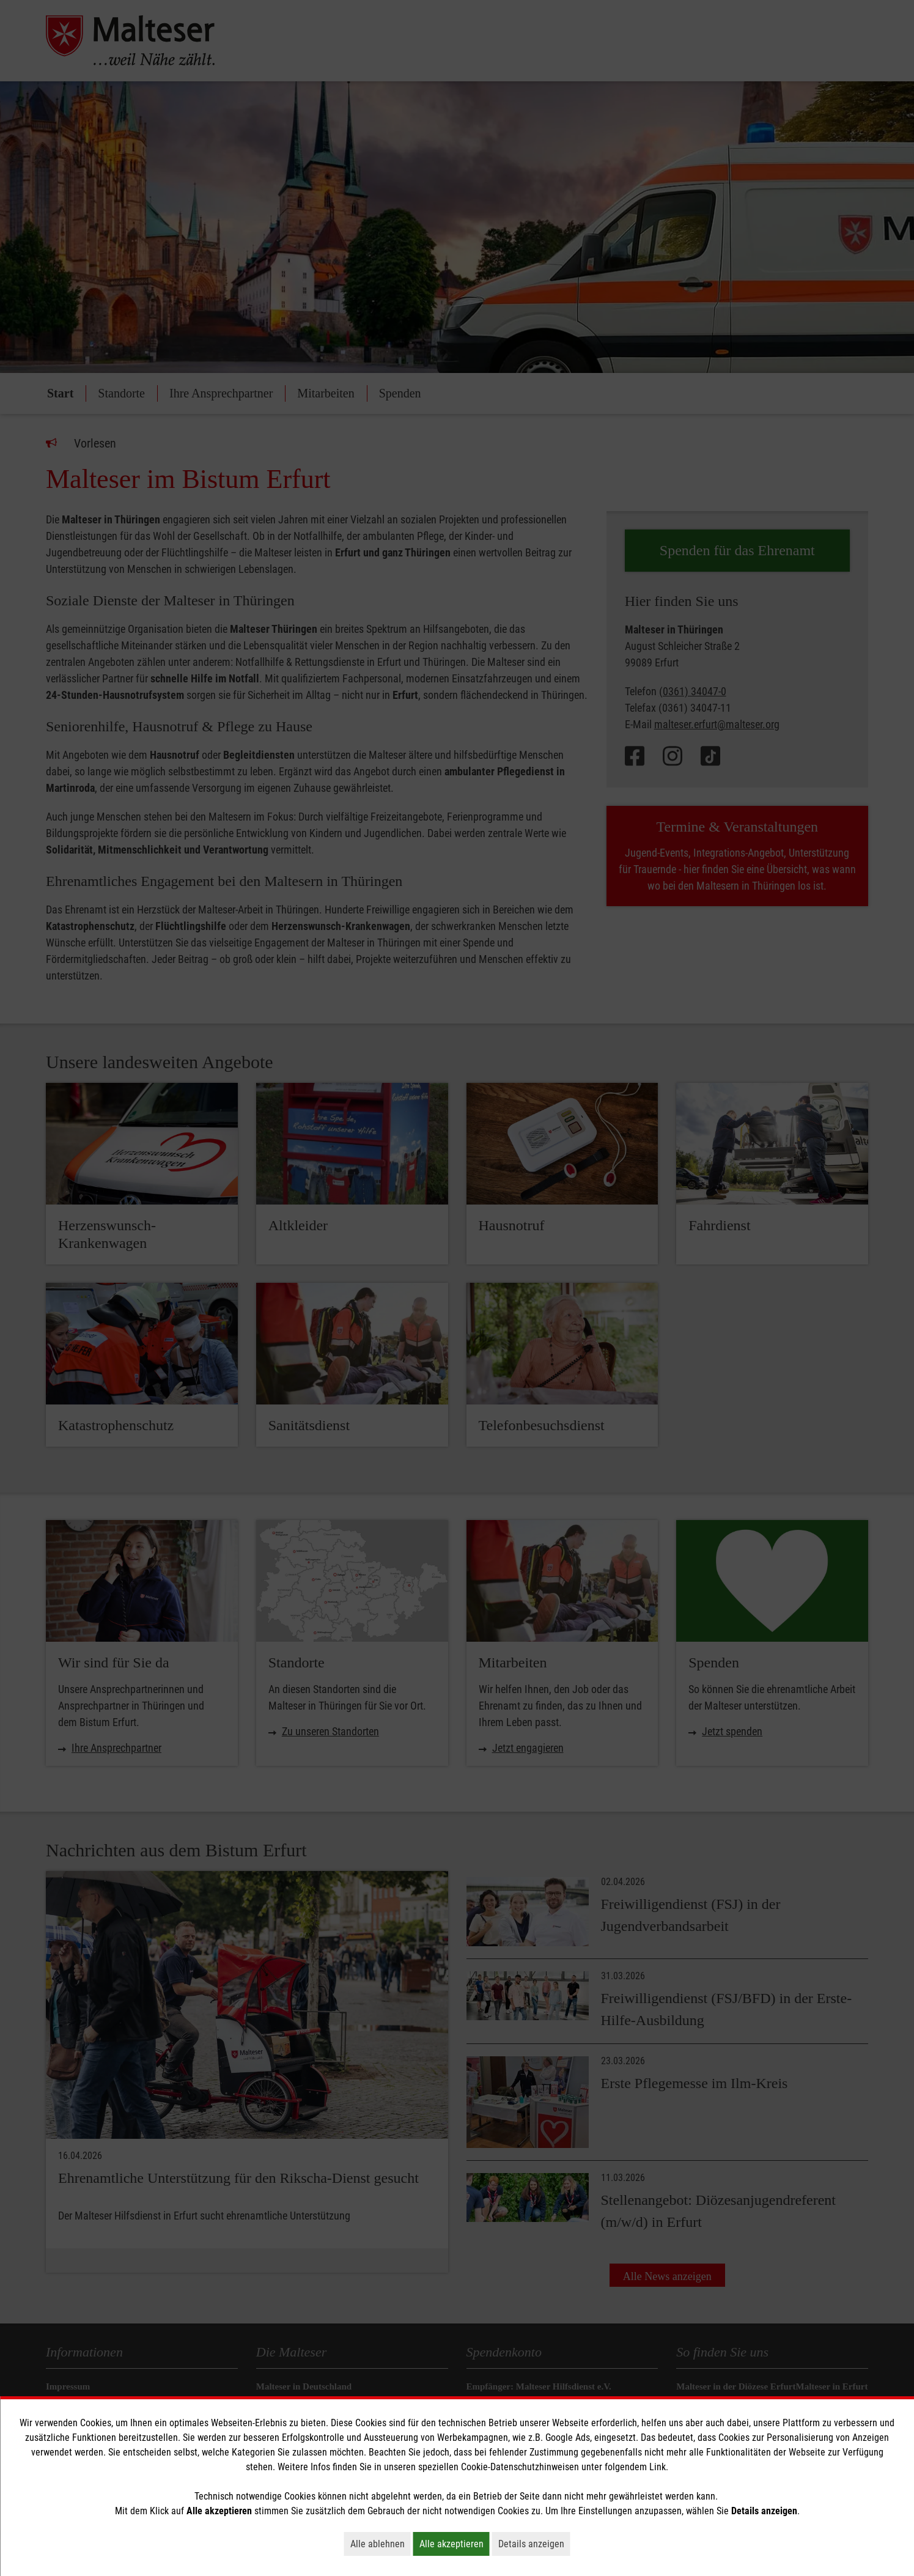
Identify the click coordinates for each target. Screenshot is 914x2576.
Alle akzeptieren (454, 2543)
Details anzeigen (534, 2543)
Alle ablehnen (380, 2543)
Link (657, 2467)
